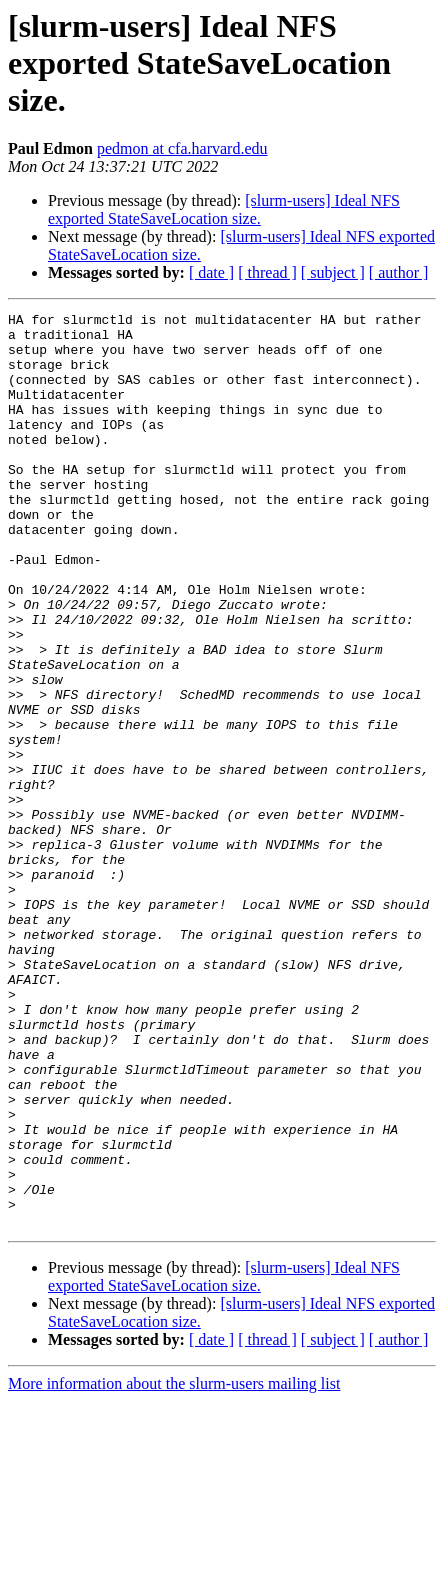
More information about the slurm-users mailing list (174, 1566)
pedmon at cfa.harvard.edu (182, 148)
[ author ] (399, 272)
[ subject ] (333, 272)
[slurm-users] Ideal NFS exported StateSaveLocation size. (224, 209)
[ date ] (211, 272)
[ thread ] (267, 272)
